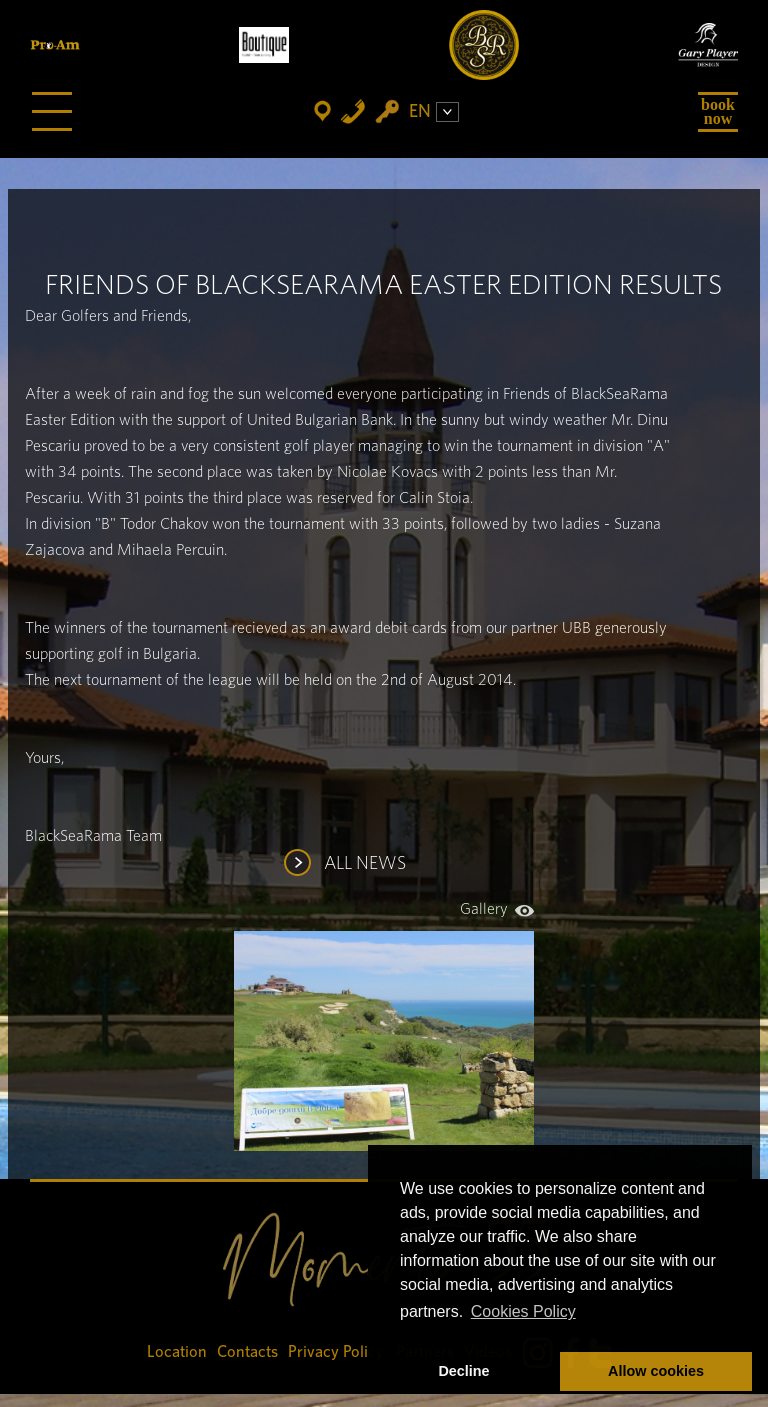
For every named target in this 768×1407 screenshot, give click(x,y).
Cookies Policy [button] (523, 1311)
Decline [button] (463, 1371)
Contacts (247, 1352)
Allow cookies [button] (656, 1371)
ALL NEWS (365, 864)
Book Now (718, 111)
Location (177, 1352)
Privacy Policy (337, 1352)
